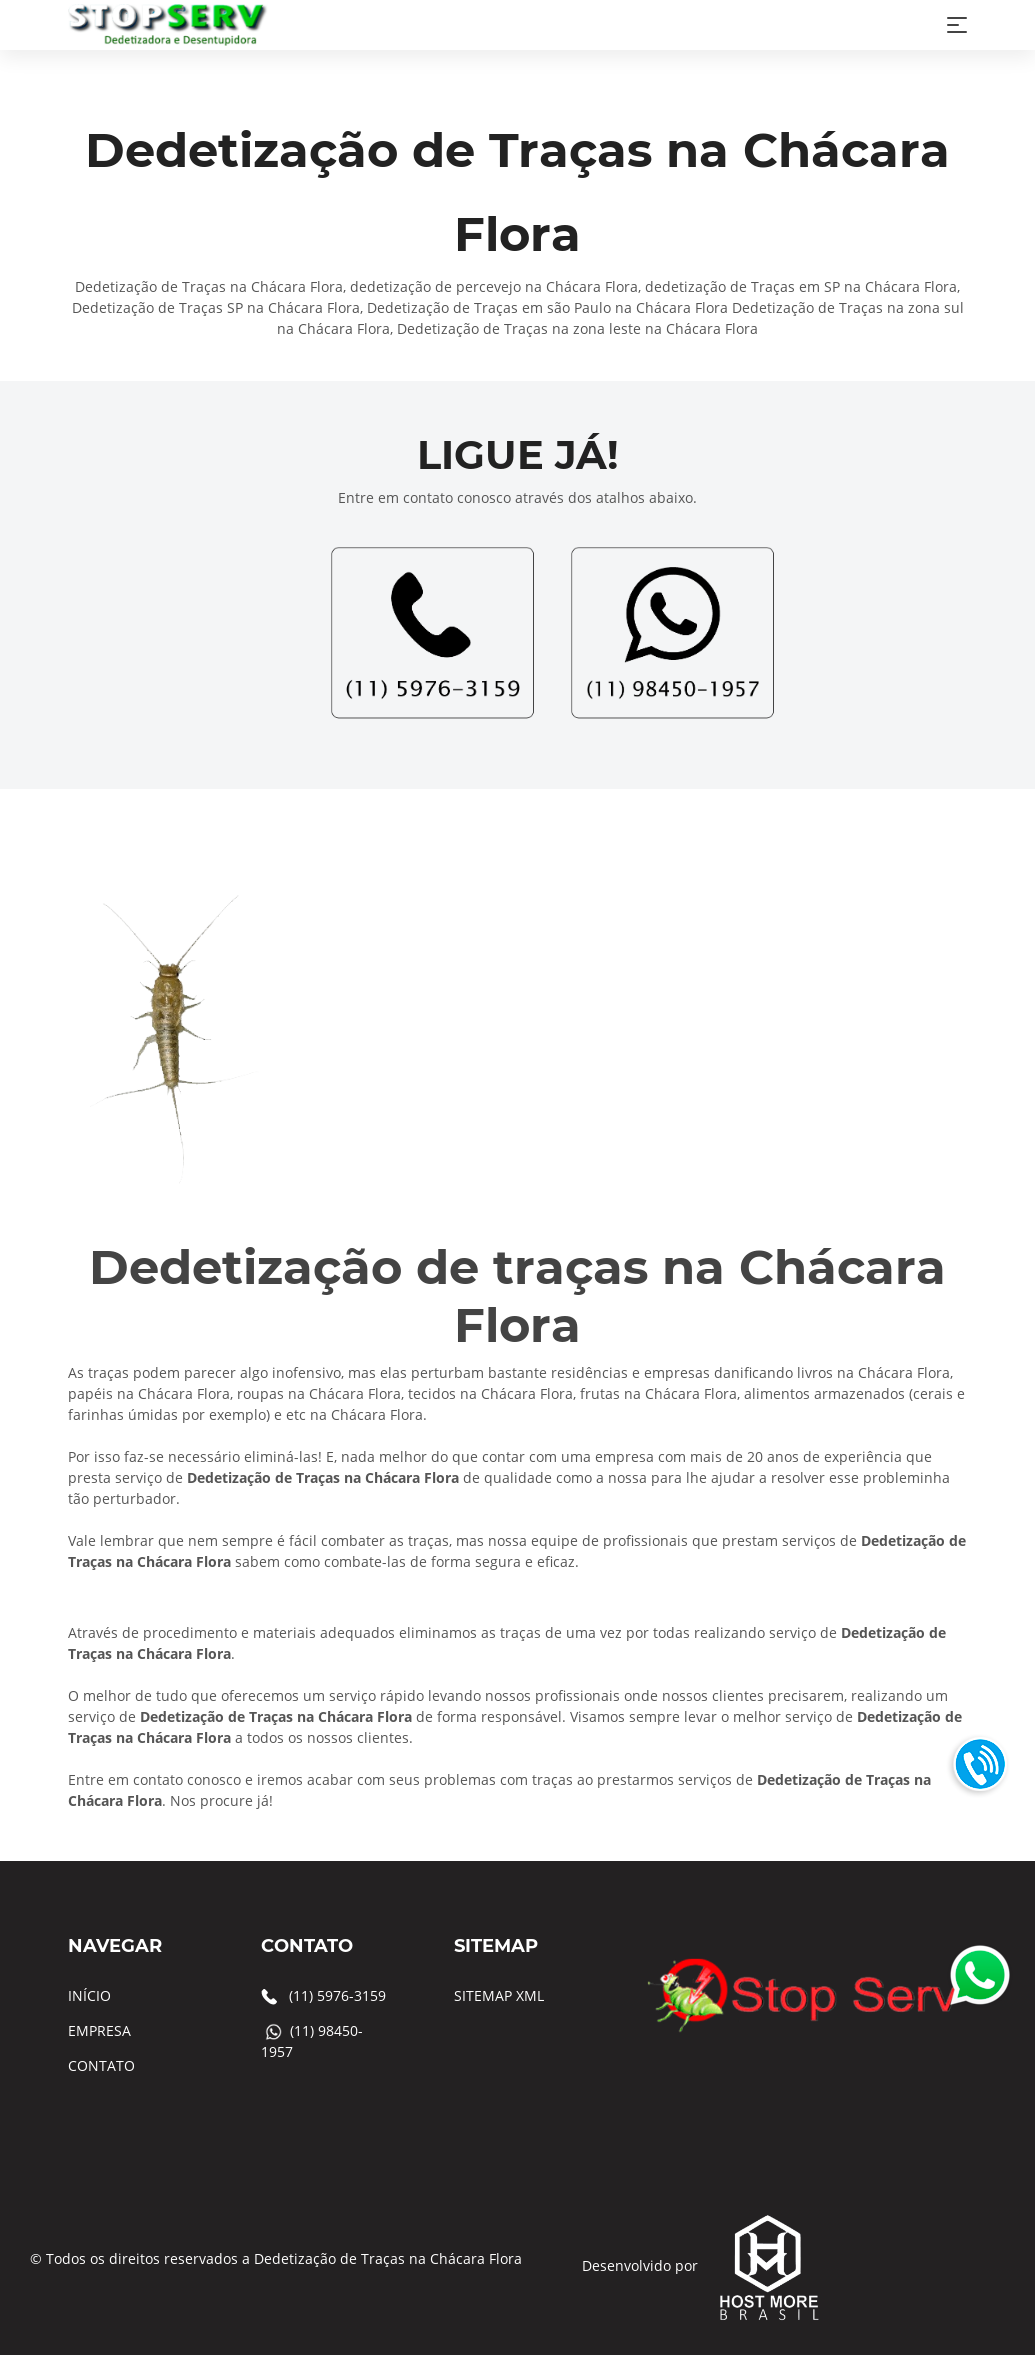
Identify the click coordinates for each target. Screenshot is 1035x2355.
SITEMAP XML (499, 1995)
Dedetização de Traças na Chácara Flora (388, 2258)
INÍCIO (89, 1995)
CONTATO (101, 2065)
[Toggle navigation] (957, 25)
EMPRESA (99, 2030)
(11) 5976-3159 (337, 1995)
